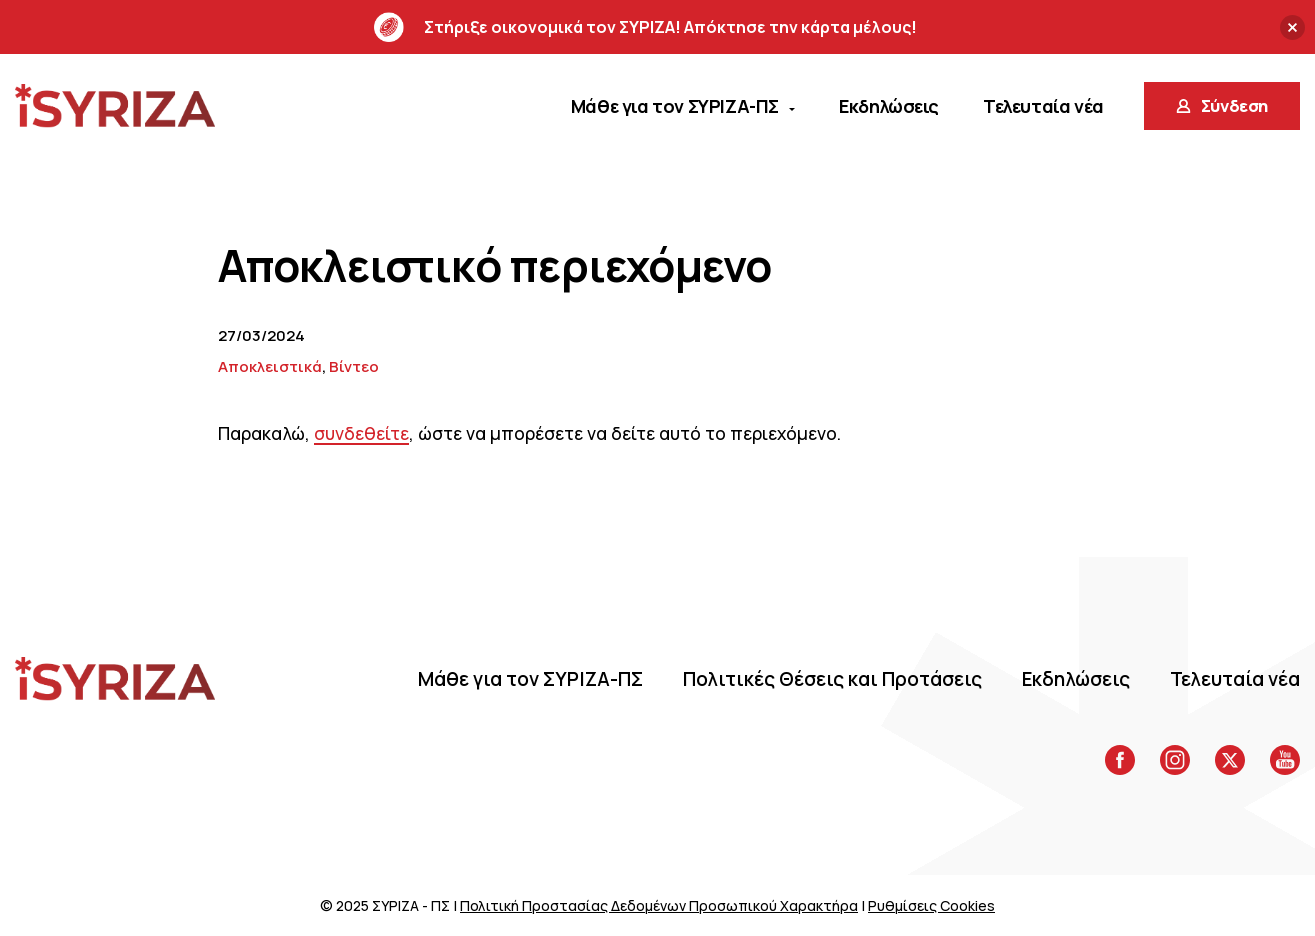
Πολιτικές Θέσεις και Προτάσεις (832, 679)
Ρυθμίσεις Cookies (931, 905)
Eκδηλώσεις (1076, 679)
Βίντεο (354, 366)
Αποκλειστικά (270, 366)
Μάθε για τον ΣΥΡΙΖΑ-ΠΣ (530, 679)
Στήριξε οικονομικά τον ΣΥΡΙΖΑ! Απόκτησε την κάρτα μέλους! (645, 27)
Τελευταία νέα (1235, 679)
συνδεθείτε (361, 433)
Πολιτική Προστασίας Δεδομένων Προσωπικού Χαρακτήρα (659, 905)
